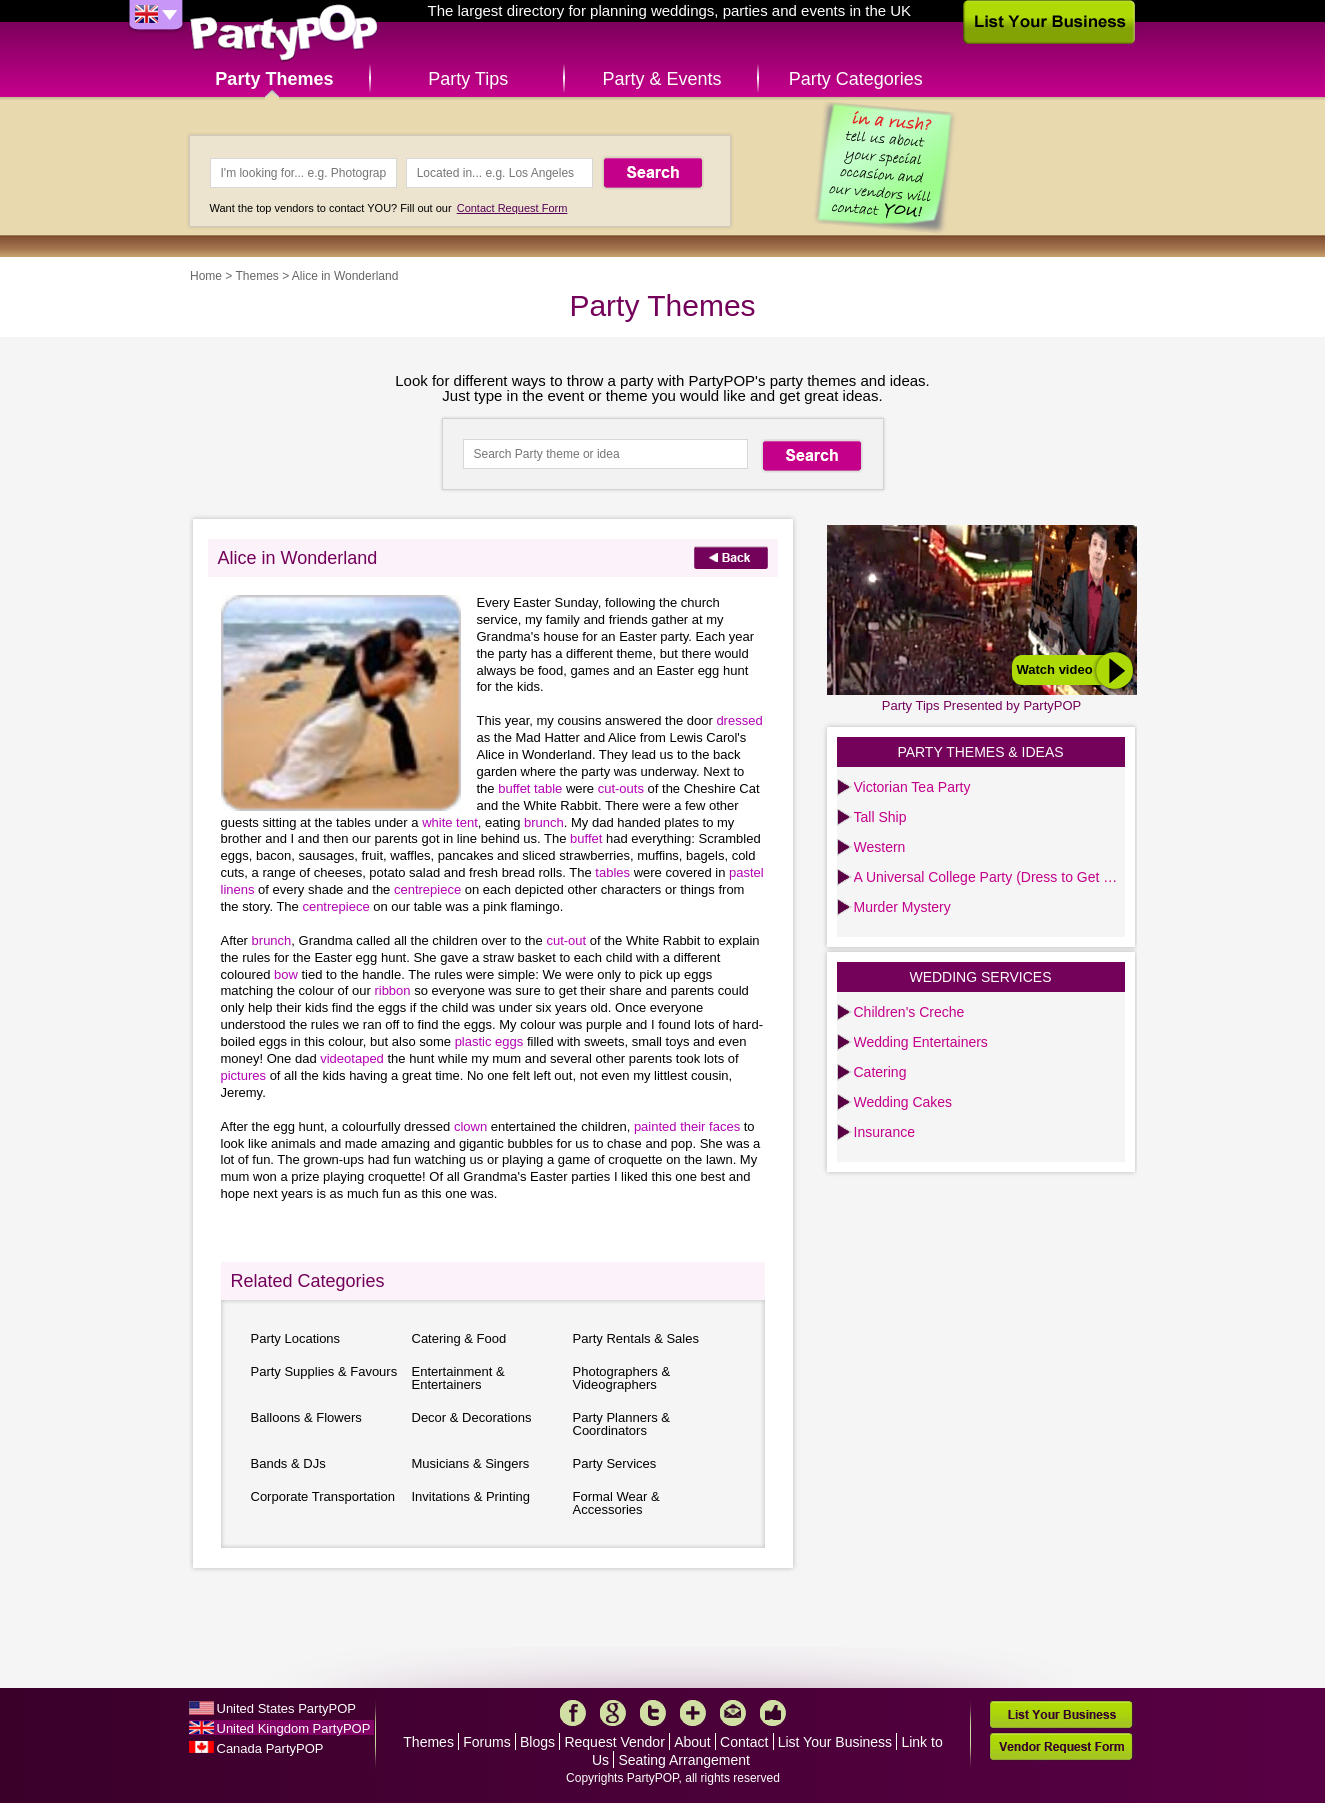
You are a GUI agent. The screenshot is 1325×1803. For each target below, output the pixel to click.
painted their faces (689, 1126)
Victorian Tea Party (912, 787)
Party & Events (661, 79)
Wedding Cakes (903, 1102)
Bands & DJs (288, 1463)
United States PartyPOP (286, 1708)
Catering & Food (459, 1338)
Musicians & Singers (471, 1463)
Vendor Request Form (1061, 1746)
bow (287, 974)
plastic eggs (491, 1041)
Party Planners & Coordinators (622, 1424)
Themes (256, 276)
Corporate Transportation (323, 1496)
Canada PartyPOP (270, 1748)
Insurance (884, 1132)
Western (880, 847)
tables (614, 872)
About (692, 1742)
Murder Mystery (902, 907)
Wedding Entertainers (921, 1042)
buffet (588, 838)
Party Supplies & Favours (324, 1371)
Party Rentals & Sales (636, 1338)
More (693, 1713)
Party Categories (856, 79)
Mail (733, 1713)
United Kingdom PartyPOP (294, 1728)
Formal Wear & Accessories (616, 1503)
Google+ (613, 1713)
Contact (744, 1742)
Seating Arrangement (684, 1760)
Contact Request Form (512, 208)
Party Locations (296, 1338)
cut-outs (623, 788)
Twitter (653, 1713)
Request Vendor (614, 1742)
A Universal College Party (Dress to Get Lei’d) (989, 877)
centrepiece (427, 889)
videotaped (353, 1058)
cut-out (567, 940)
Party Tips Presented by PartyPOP (981, 705)
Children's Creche (909, 1012)
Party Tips (468, 79)
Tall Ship (880, 817)
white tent (450, 822)
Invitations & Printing (471, 1496)
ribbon (394, 990)
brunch (544, 822)
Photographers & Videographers (622, 1378)
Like (773, 1713)
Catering (880, 1072)
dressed (739, 720)
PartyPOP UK (284, 33)
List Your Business (835, 1742)
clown (472, 1126)
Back (731, 557)
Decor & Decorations (472, 1417)
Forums (486, 1742)
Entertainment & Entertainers (458, 1378)
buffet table (532, 788)
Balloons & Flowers (306, 1417)
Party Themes (274, 79)
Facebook (573, 1713)
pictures (245, 1075)
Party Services (615, 1463)
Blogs (537, 1742)
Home (206, 276)
